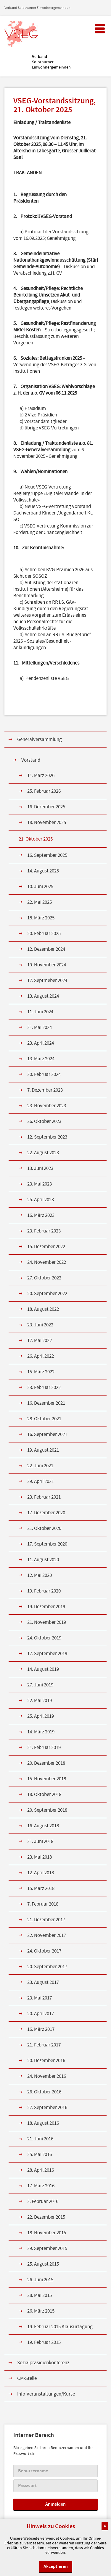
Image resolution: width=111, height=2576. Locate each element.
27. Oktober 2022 (44, 1278)
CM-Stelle (27, 2378)
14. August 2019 (43, 1669)
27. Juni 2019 (40, 1685)
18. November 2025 (46, 822)
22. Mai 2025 (39, 902)
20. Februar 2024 (44, 1074)
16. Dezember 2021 (46, 1403)
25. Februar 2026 (44, 791)
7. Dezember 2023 (45, 1090)
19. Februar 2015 (44, 2342)
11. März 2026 (40, 775)
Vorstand (30, 760)
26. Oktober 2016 (44, 2092)
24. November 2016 (46, 2076)
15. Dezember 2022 (46, 1246)
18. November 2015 (46, 2233)
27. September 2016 (47, 2107)
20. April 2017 (40, 2013)
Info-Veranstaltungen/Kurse (46, 2394)
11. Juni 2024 (40, 1012)
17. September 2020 (47, 1544)
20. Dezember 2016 (46, 2060)
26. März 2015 (40, 2311)
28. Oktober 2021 (44, 1419)
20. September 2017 (47, 1966)
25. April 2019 (40, 1716)
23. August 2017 (43, 1982)
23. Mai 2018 (39, 1857)
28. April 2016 (40, 2170)
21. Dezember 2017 (46, 1919)
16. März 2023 (40, 1215)
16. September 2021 (47, 1434)
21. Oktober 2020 (44, 1528)
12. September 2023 (47, 1137)
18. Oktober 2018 (44, 1794)
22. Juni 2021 (40, 1466)
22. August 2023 (43, 1152)
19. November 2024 (46, 965)
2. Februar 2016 (42, 2201)
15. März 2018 (40, 1888)
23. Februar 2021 (44, 1497)
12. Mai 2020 (39, 1575)
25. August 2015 (43, 2264)
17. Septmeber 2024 (47, 980)
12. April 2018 (40, 1873)
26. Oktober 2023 (44, 1121)
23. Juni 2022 (40, 1325)
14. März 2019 (40, 1732)
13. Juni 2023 (40, 1168)
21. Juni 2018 (40, 1841)
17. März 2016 (40, 2186)
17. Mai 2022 (39, 1340)
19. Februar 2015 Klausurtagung (60, 2326)
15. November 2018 (46, 1779)
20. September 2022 (47, 1293)
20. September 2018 (47, 1810)
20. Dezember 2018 (46, 1763)
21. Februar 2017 (44, 2045)
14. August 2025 (43, 871)
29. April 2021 (40, 1481)
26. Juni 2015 (40, 2280)
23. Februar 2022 (44, 1387)
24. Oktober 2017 (44, 1951)
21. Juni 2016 (40, 2139)
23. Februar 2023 (44, 1231)
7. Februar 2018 (42, 1904)
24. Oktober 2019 (44, 1638)
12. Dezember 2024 (46, 949)
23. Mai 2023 (39, 1184)
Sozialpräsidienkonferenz (43, 2363)
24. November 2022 (46, 1262)
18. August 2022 (43, 1309)
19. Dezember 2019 (46, 1606)
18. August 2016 (43, 2123)
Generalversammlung (39, 739)
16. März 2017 (40, 2029)
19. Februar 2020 (44, 1591)
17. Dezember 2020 (46, 1513)
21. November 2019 (46, 1622)
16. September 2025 (47, 855)
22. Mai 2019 (39, 1700)
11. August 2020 (43, 1559)
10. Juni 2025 (40, 886)
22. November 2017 (46, 1935)
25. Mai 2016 (39, 2154)
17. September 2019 (47, 1653)
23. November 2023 (46, 1106)
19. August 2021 (43, 1450)
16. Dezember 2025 (46, 807)
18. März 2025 (40, 918)
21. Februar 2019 (44, 1747)
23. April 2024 (40, 1043)
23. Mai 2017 (39, 1998)
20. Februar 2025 (44, 933)
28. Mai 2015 (39, 2295)
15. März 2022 (40, 1372)
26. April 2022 (40, 1356)
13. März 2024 (40, 1059)
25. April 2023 (40, 1199)
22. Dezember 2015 (46, 2217)
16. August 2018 (43, 1826)
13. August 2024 (43, 996)
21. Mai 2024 (39, 1027)
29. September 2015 (47, 2248)
